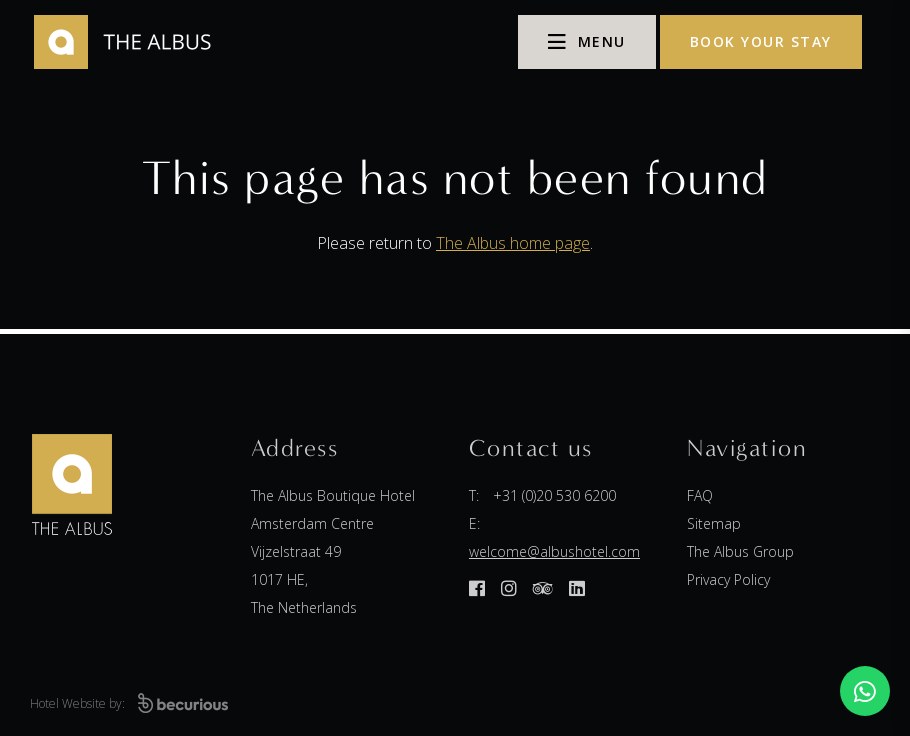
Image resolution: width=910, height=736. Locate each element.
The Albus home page (513, 243)
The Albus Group (740, 551)
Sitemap (714, 523)
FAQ (700, 495)
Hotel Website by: (129, 703)
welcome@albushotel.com (554, 551)
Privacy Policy (728, 579)
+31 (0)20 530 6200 (554, 495)
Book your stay (761, 41)
